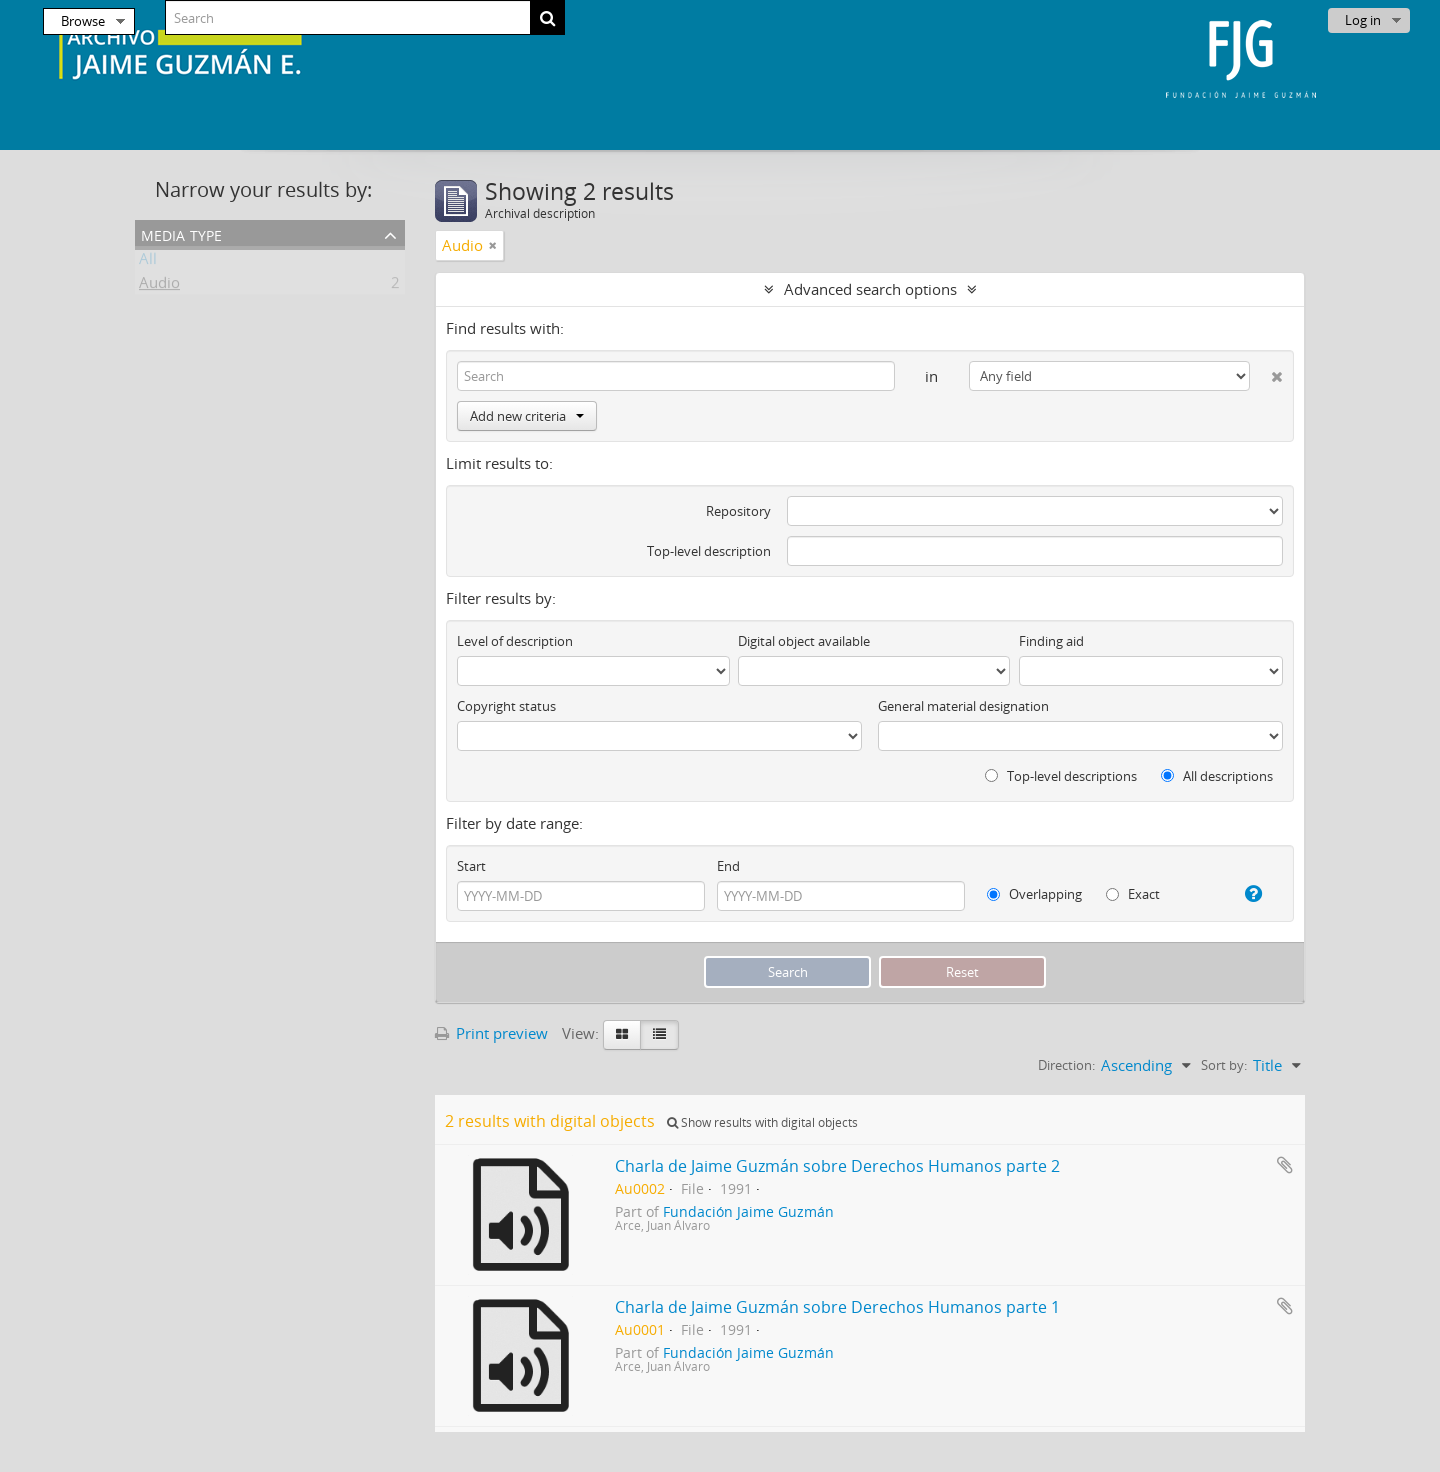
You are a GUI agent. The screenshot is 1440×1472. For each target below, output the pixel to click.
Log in (1363, 20)
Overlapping (1034, 894)
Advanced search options (870, 289)
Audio (159, 286)
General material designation (963, 706)
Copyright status (506, 706)
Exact (1133, 894)
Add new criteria (527, 416)
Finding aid (1051, 641)
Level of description (515, 641)
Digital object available (804, 641)
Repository (738, 511)
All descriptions (1217, 776)
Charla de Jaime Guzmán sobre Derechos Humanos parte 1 (837, 1307)
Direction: (1066, 1065)
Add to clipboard (1285, 1165)
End (728, 866)
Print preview (491, 1033)
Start (471, 866)
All (148, 262)
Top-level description (709, 551)
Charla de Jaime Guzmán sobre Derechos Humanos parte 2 (837, 1166)
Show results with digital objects (762, 1122)
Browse (83, 21)
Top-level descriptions (1061, 776)
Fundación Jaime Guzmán (748, 1212)
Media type (181, 233)
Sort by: (1224, 1065)
